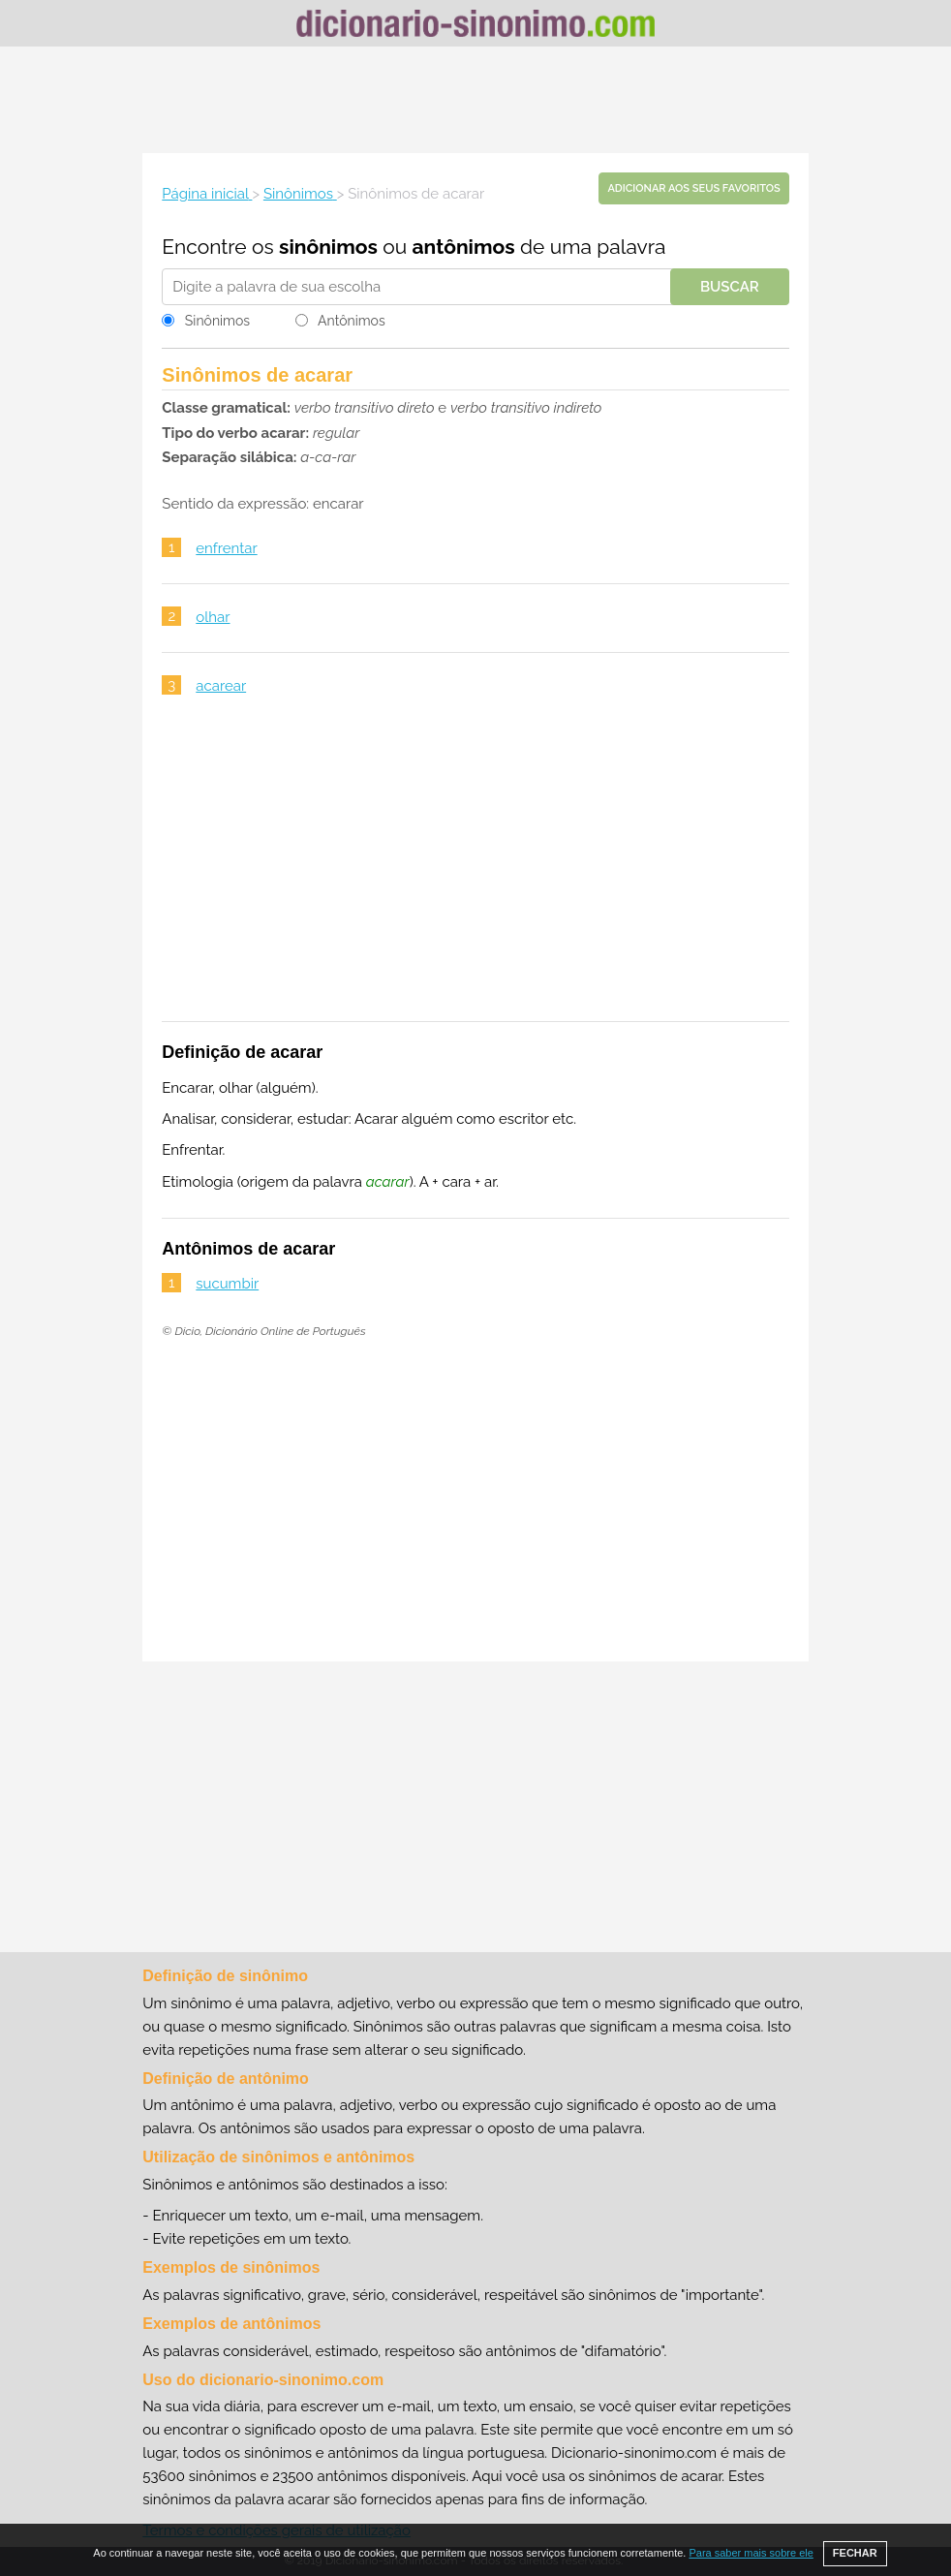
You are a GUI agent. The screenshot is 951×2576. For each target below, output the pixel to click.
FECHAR (855, 2553)
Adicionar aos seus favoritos (693, 188)
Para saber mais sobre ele (751, 2553)
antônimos (464, 246)
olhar (213, 617)
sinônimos (328, 246)
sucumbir (227, 1283)
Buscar (729, 286)
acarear (221, 686)
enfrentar (226, 548)
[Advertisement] (475, 99)
